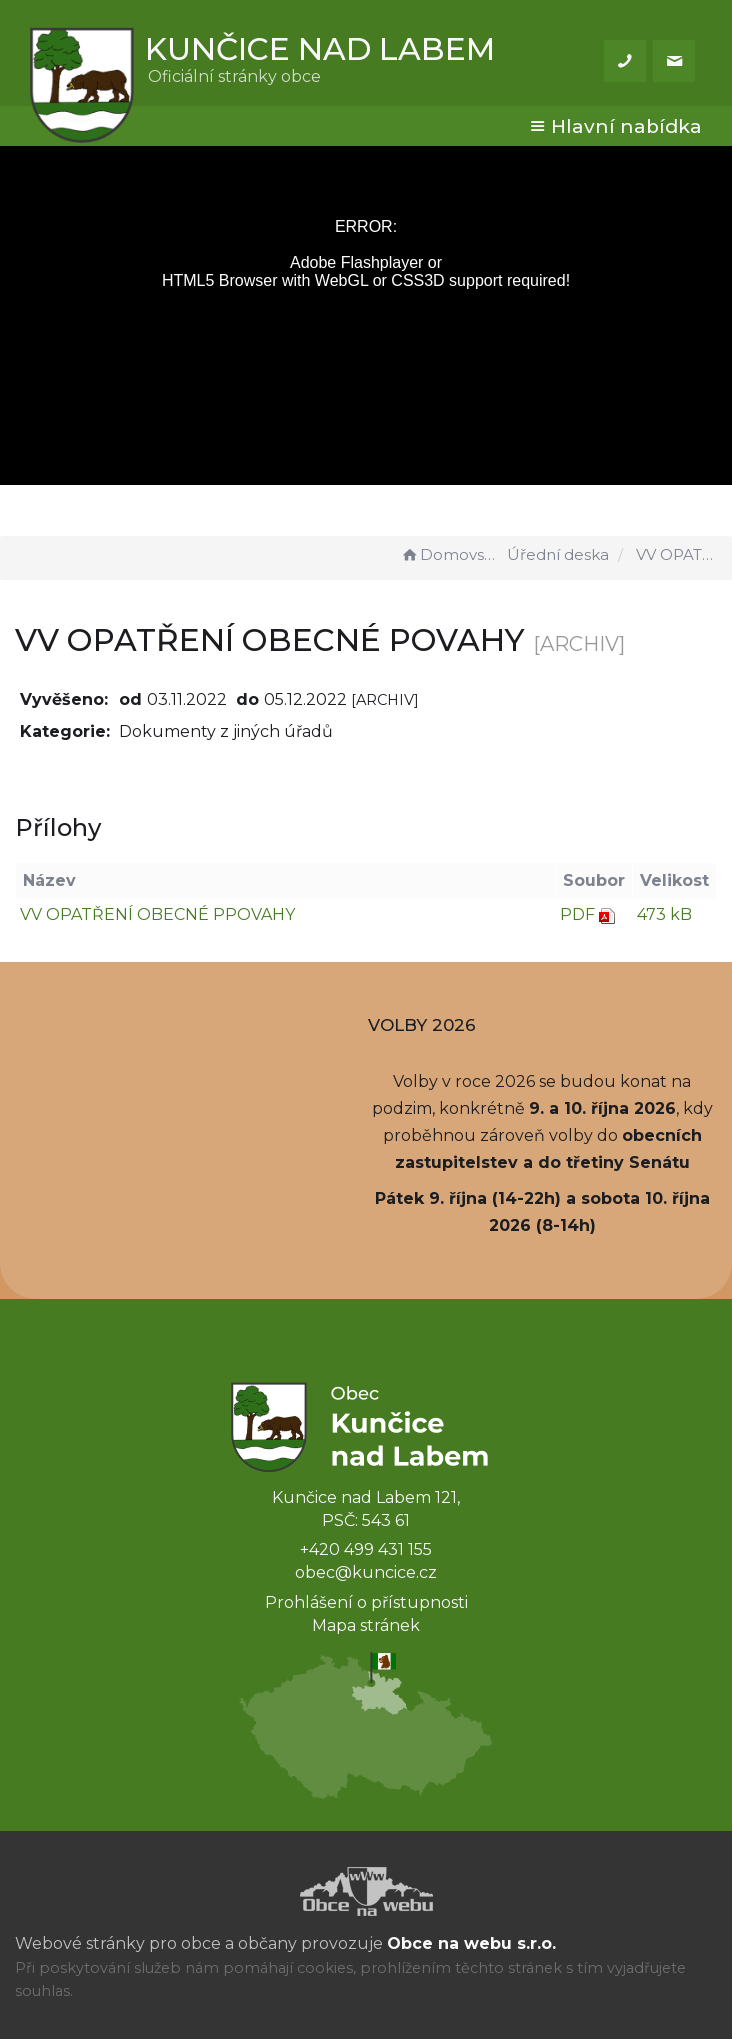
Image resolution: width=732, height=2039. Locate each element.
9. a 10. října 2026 (602, 1108)
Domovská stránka (451, 554)
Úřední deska (558, 554)
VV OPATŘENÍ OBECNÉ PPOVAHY (157, 914)
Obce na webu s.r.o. (471, 1943)
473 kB (664, 914)
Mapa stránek (366, 1625)
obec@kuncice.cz (366, 1572)
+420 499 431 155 (366, 1549)
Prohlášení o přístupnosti (366, 1602)
